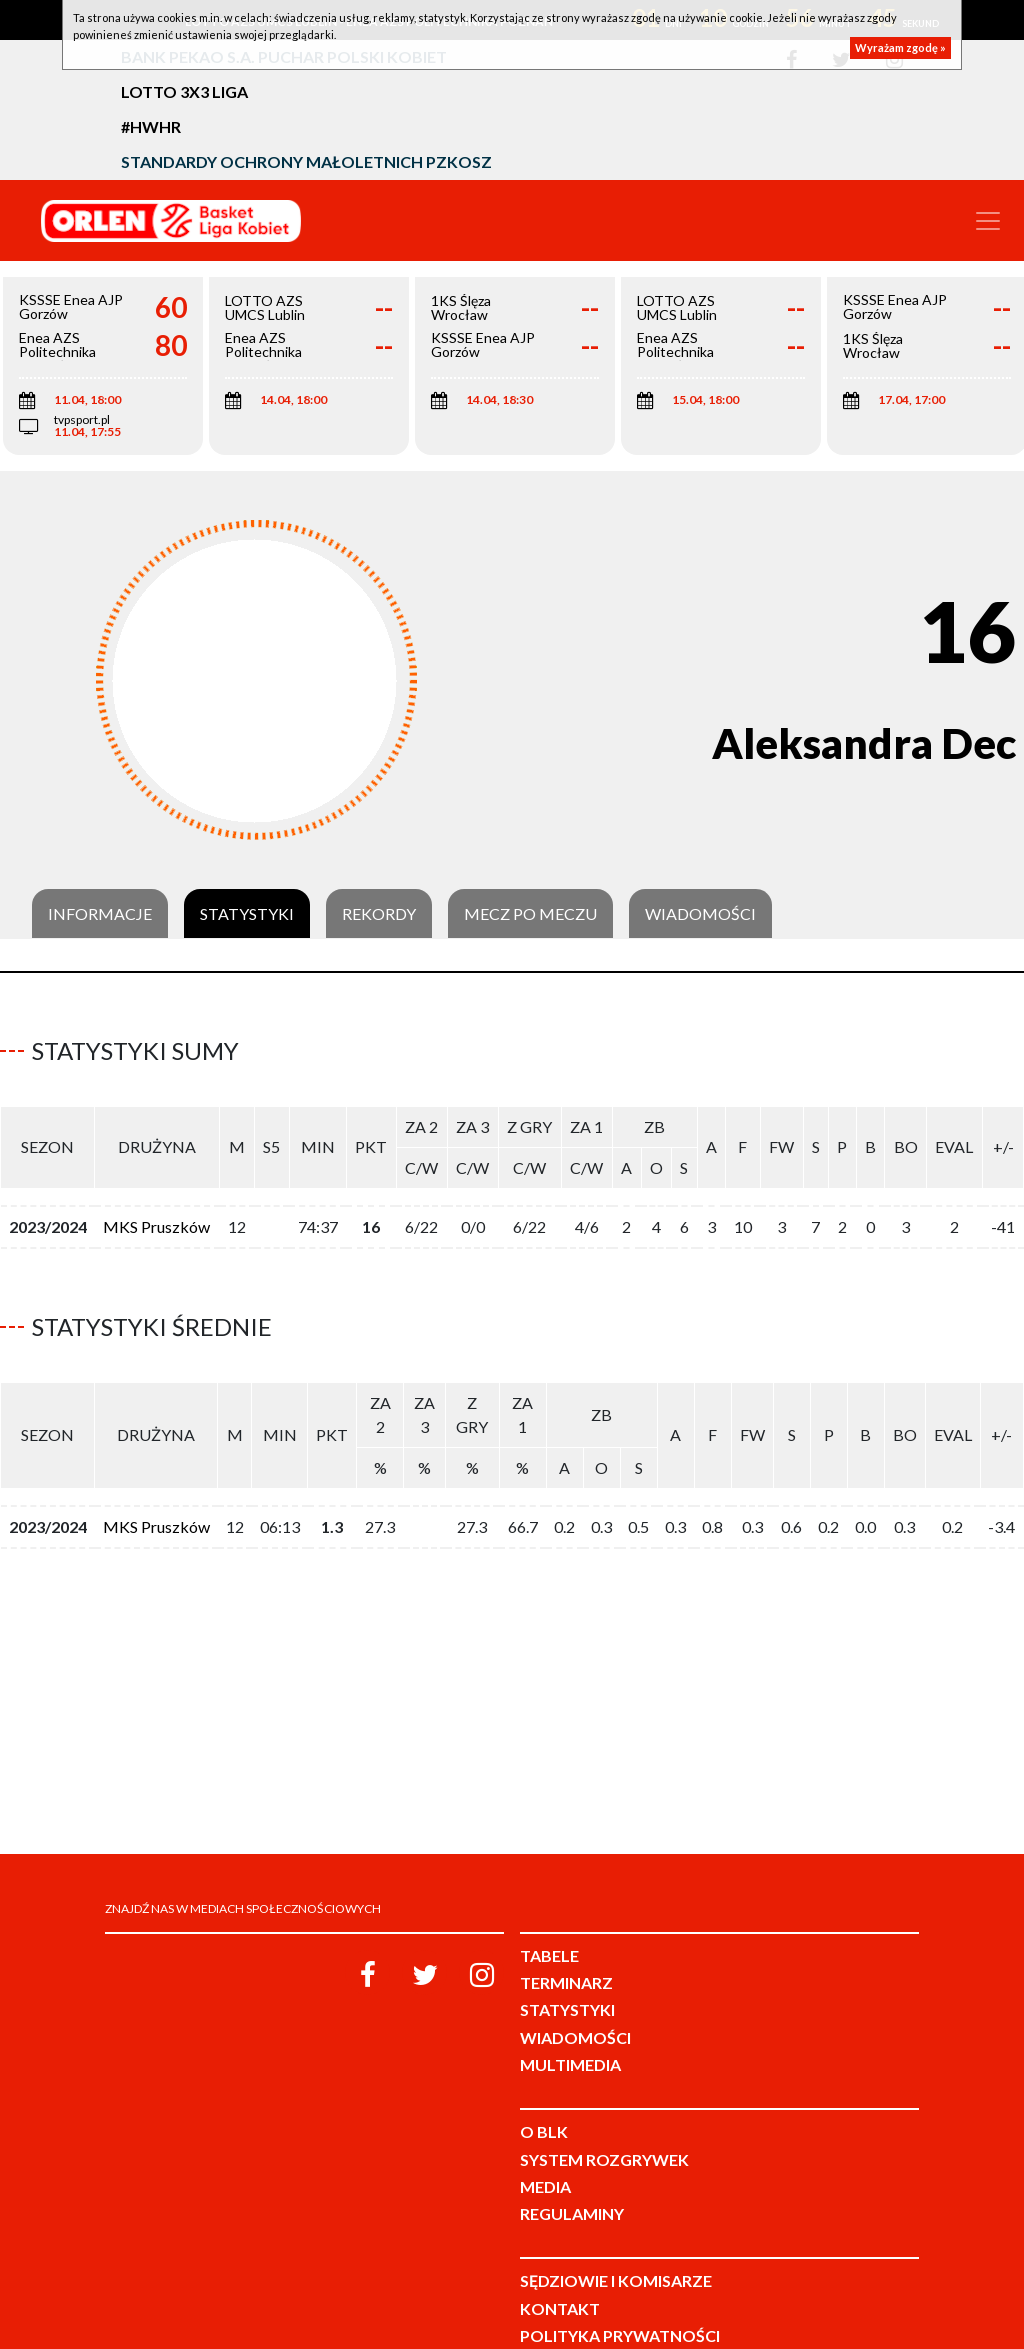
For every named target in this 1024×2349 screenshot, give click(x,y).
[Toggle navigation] (988, 221)
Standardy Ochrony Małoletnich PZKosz (306, 161)
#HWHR (151, 126)
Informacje (100, 914)
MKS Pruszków (156, 1218)
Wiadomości (700, 914)
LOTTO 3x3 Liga (184, 91)
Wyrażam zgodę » (900, 47)
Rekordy (379, 914)
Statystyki (247, 914)
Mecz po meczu (530, 914)
